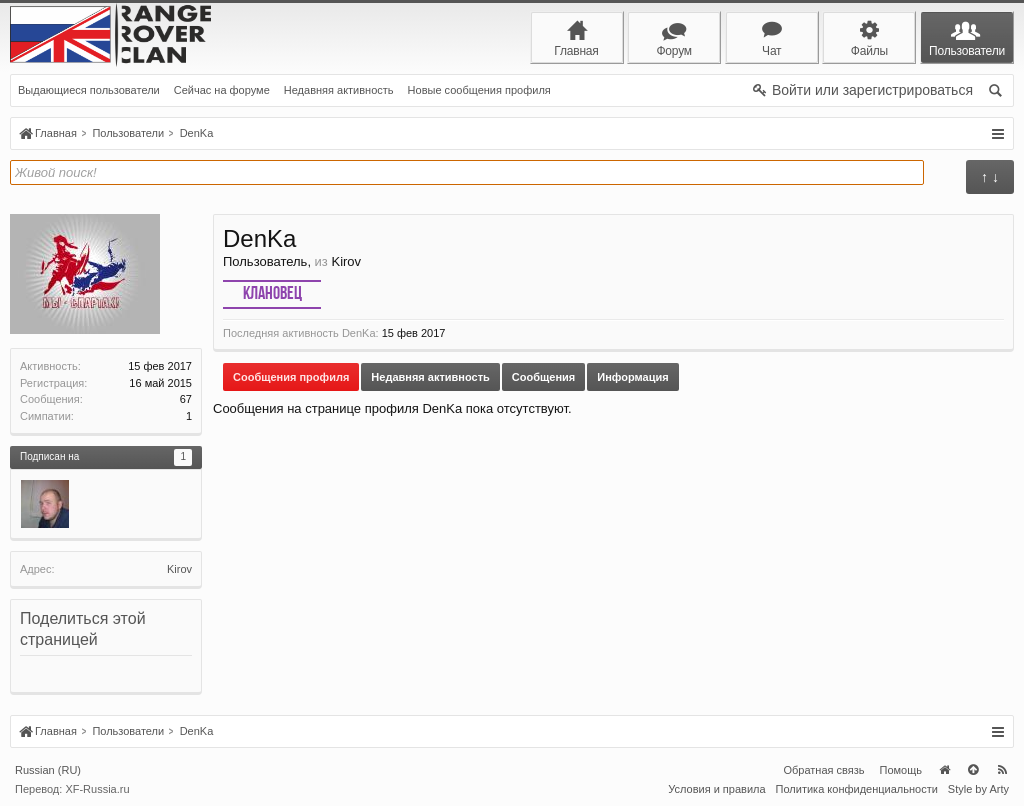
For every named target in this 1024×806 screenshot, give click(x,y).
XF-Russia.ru (97, 789)
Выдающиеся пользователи (89, 90)
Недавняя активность (339, 90)
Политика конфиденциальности (857, 789)
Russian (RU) (48, 770)
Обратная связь (823, 770)
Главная (944, 770)
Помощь (901, 770)
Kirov (179, 569)
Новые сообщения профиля (479, 90)
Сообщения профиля (291, 377)
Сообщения (543, 377)
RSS (1002, 770)
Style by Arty (978, 789)
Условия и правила (716, 789)
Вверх (973, 770)
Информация (632, 377)
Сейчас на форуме (222, 90)
